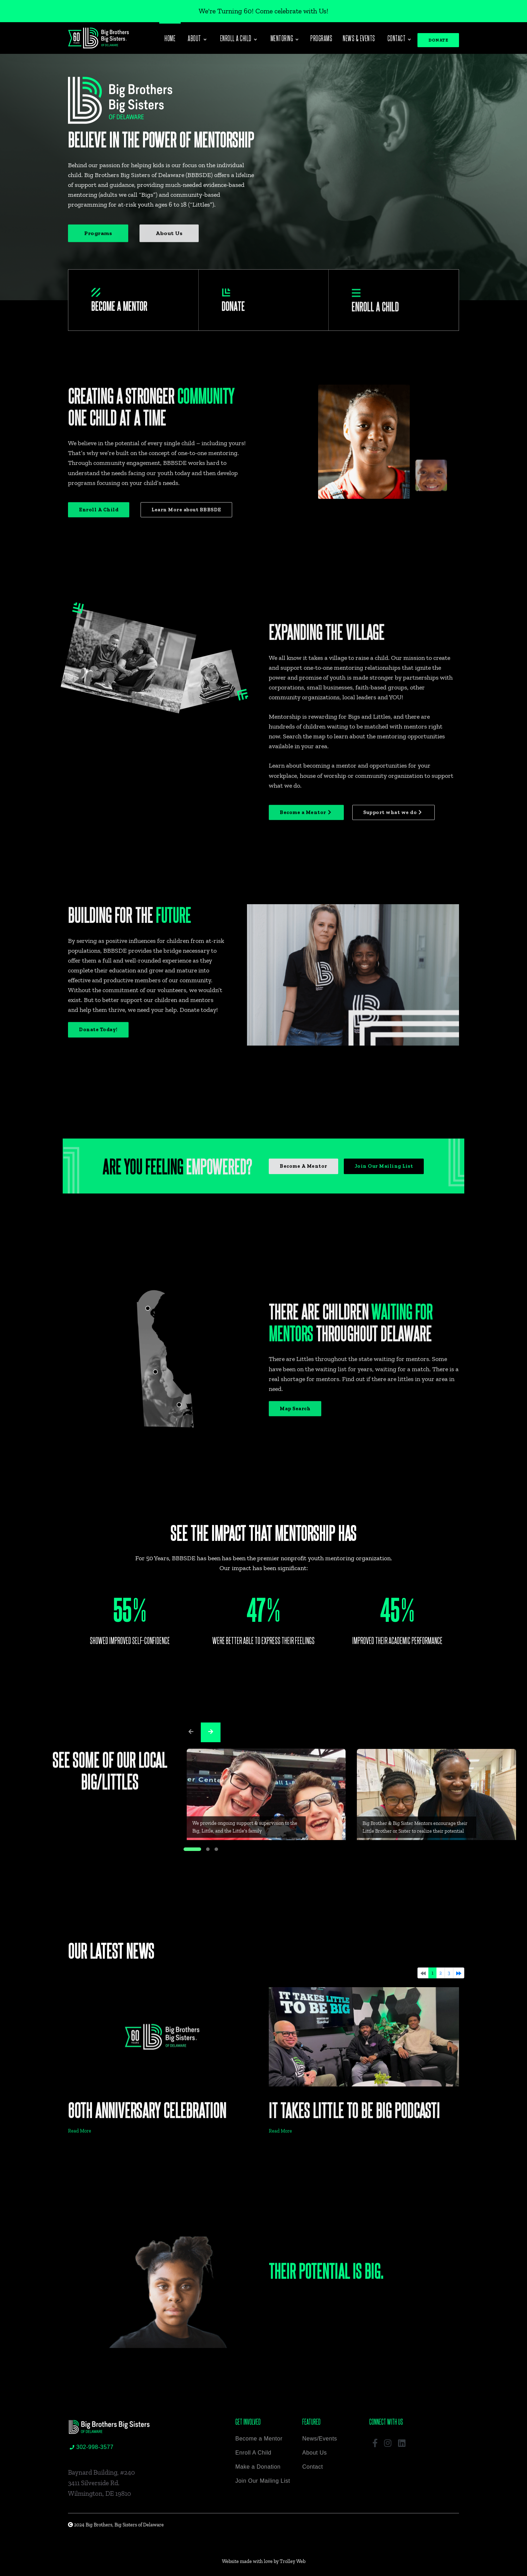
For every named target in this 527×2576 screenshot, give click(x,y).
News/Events (319, 2439)
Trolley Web (292, 2561)
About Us (314, 2453)
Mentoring (284, 38)
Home (170, 38)
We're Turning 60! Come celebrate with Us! (263, 11)
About (197, 38)
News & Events (359, 38)
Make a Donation (257, 2467)
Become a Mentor (259, 2439)
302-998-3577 (91, 2447)
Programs (321, 38)
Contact (399, 38)
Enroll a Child (238, 38)
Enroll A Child (253, 2453)
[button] (192, 1849)
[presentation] (191, 1732)
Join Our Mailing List (262, 2481)
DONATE (438, 40)
